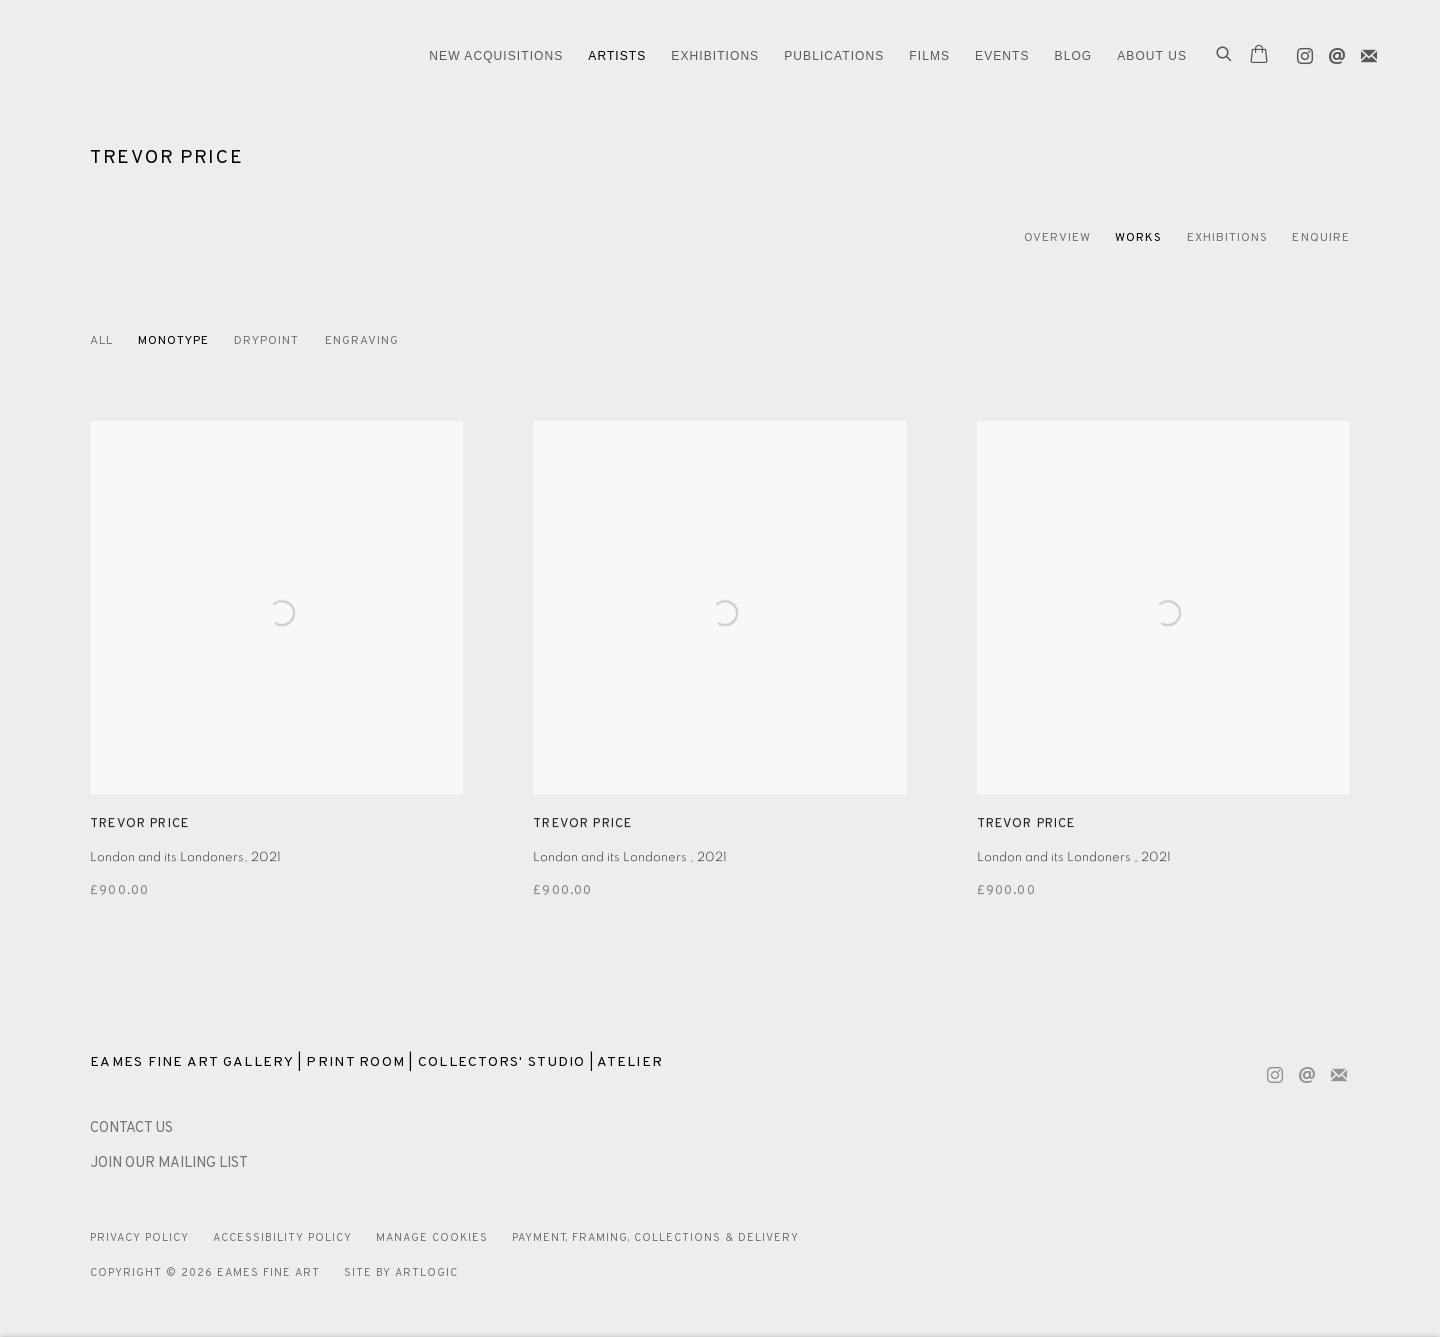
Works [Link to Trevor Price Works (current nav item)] (1138, 238)
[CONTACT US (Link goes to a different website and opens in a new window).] (131, 1128)
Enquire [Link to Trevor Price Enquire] (1321, 238)
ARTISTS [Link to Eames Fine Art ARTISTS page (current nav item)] (617, 56)
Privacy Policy (139, 1238)
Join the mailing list (1364, 52)
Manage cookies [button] (432, 1238)
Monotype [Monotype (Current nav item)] (173, 341)
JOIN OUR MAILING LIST (169, 1163)
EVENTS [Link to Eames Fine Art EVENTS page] (1002, 56)
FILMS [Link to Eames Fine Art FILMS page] (929, 56)
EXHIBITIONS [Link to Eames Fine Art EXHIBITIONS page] (715, 56)
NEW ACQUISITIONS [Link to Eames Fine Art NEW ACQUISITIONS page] (496, 56)
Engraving (362, 341)
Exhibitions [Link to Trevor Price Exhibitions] (1228, 238)
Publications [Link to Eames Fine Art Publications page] (834, 56)
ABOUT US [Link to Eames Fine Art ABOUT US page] (1152, 56)
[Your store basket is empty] (1259, 56)
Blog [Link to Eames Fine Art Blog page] (1074, 56)
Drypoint (267, 341)
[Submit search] (1225, 56)
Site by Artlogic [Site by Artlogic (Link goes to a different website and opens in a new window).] (401, 1273)
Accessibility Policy (282, 1238)
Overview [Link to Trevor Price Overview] (1058, 238)
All (101, 341)
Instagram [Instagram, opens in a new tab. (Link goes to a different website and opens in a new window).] (1300, 52)
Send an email (1332, 52)
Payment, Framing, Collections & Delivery (656, 1238)
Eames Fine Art (200, 56)
